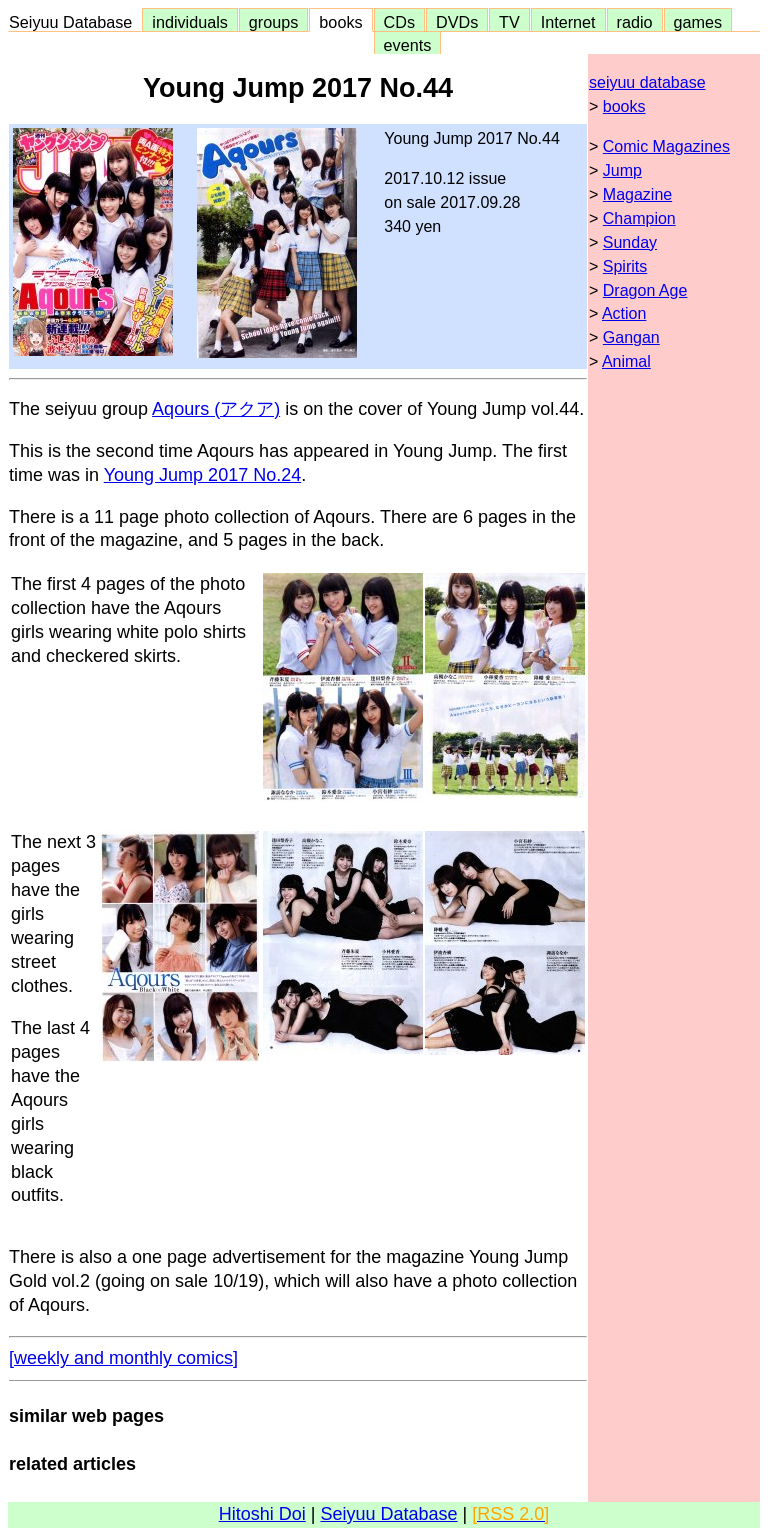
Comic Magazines (666, 146)
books (340, 22)
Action (624, 313)
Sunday (630, 242)
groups (274, 22)
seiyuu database (647, 82)
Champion (639, 218)
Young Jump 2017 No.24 (203, 475)
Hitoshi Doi (262, 1514)
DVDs (457, 22)
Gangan (631, 337)
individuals (190, 22)
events (408, 45)
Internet (568, 22)
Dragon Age (645, 290)
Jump (622, 170)
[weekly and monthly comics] (123, 1358)
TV (509, 22)
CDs (399, 22)
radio (635, 22)
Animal (626, 361)
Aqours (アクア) (216, 409)
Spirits (625, 266)
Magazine (637, 194)
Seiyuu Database (75, 22)
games (698, 22)
